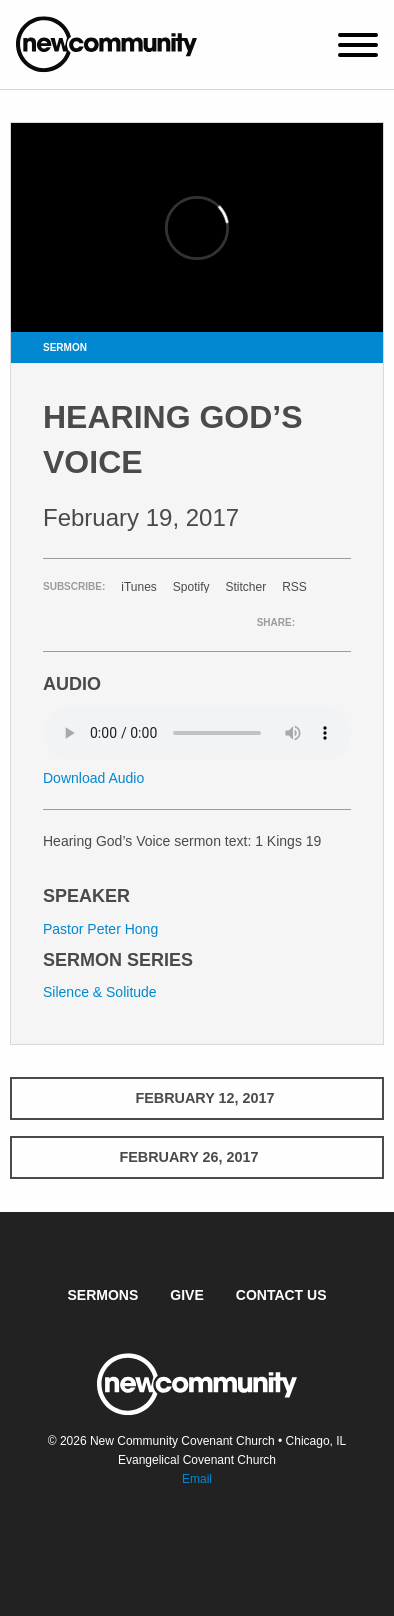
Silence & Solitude (100, 992)
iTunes (139, 587)
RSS (294, 587)
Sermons (103, 1295)
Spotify (191, 587)
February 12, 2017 (196, 1098)
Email (197, 1479)
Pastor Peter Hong (100, 929)
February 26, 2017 (196, 1157)
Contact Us (281, 1295)
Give (186, 1295)
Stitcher (246, 587)
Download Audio (93, 778)
